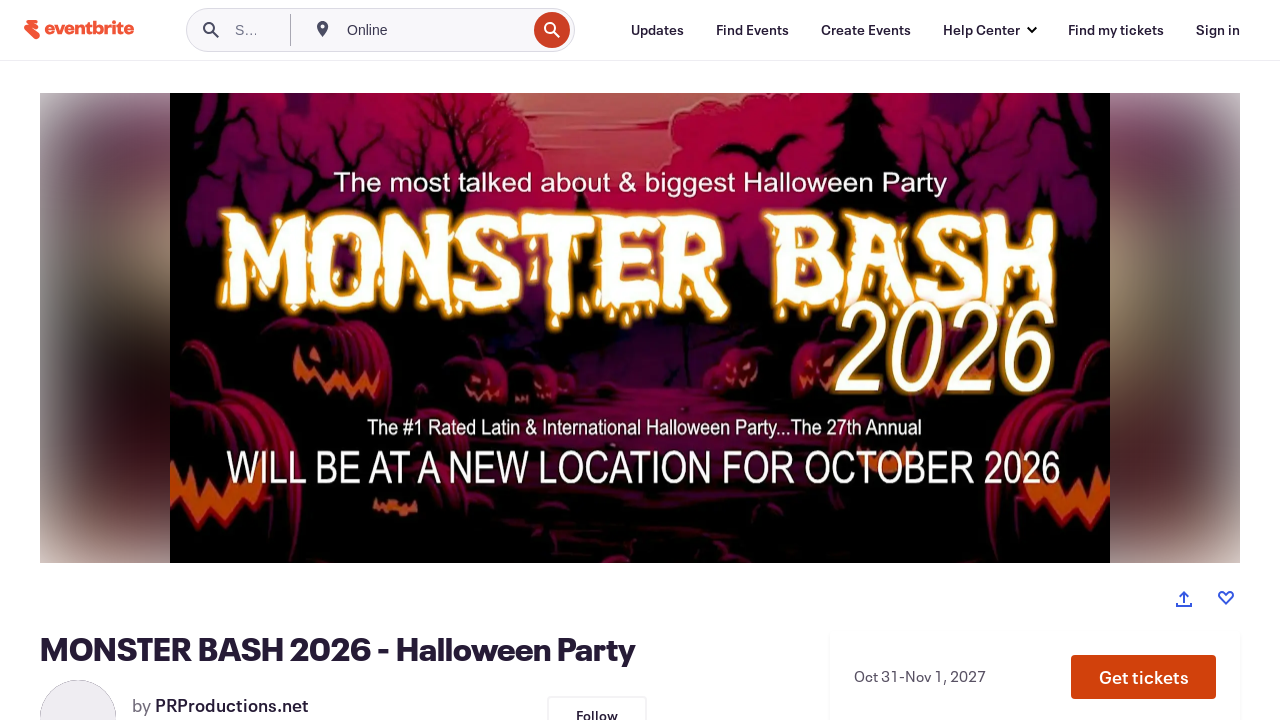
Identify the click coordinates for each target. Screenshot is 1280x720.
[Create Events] (866, 30)
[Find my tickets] (1116, 30)
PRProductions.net (232, 705)
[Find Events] (752, 30)
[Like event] (1226, 598)
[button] (1143, 677)
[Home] (79, 29)
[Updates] (657, 30)
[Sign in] (1218, 30)
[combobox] (434, 30)
